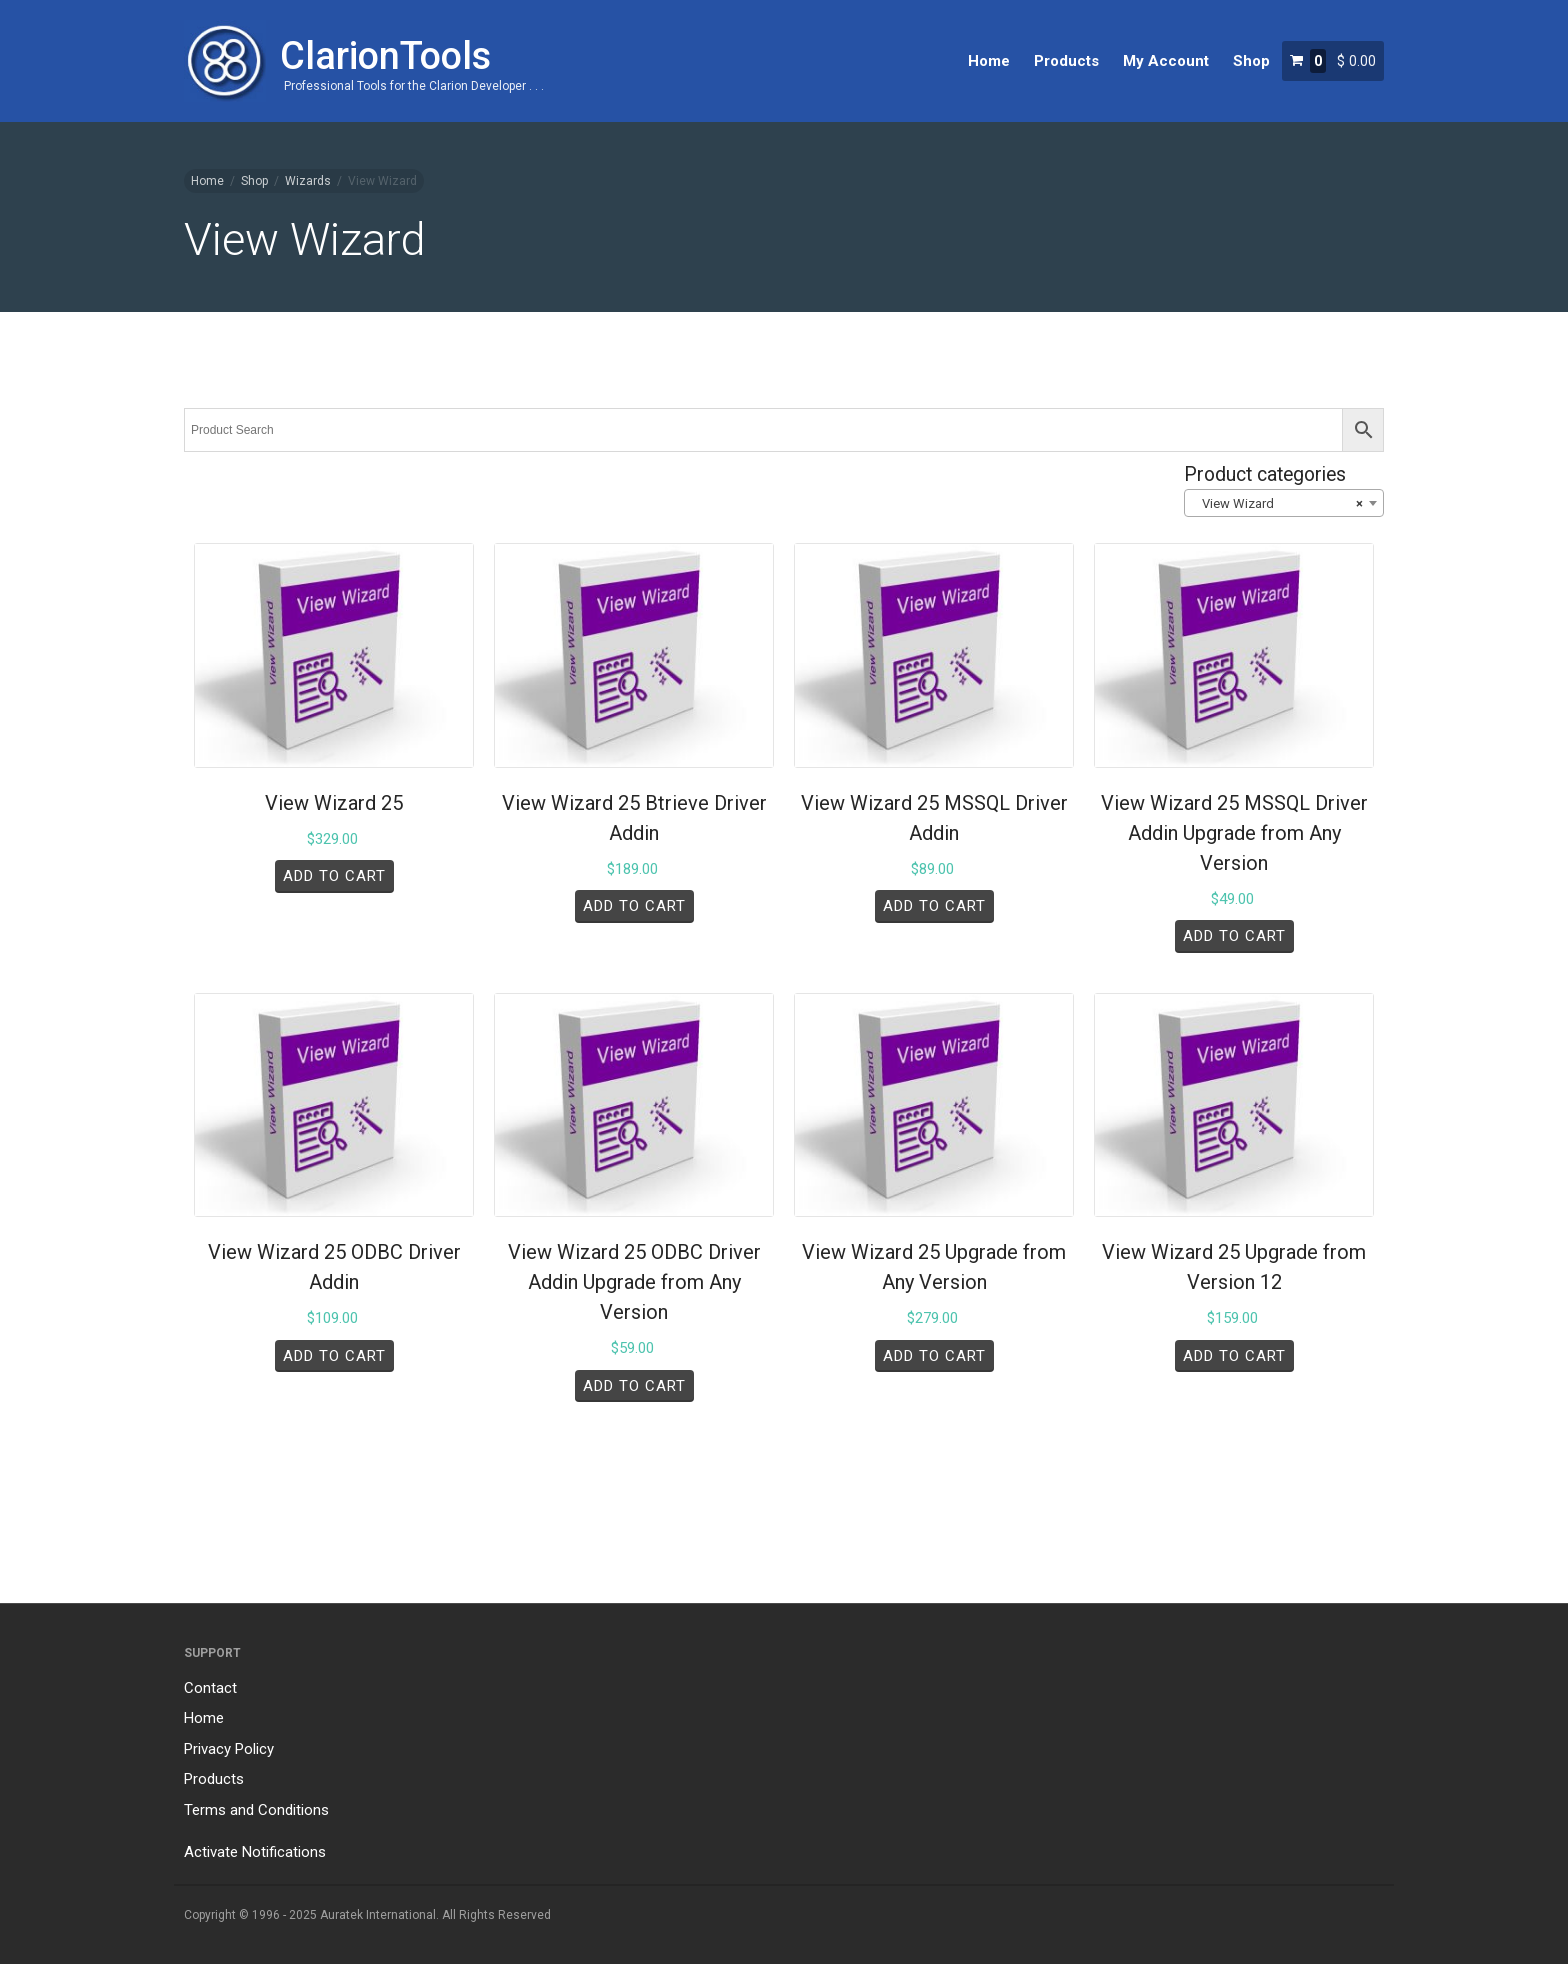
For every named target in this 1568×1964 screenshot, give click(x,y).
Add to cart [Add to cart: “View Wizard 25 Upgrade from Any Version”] (934, 1356)
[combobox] (1284, 503)
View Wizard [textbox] (1278, 504)
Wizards (308, 181)
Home (989, 61)
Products (1066, 61)
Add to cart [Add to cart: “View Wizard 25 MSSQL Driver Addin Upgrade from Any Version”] (1234, 936)
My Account (1166, 61)
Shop (1251, 61)
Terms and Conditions (256, 1810)
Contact (210, 1688)
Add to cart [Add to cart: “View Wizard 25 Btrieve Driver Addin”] (634, 906)
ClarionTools (385, 56)
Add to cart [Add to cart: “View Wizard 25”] (334, 876)
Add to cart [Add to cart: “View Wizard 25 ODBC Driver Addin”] (334, 1356)
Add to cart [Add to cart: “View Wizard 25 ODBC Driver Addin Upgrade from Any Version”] (634, 1386)
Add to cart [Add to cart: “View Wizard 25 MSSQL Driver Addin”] (934, 906)
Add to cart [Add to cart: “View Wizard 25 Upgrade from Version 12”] (1234, 1356)
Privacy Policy (229, 1749)
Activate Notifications (255, 1852)
